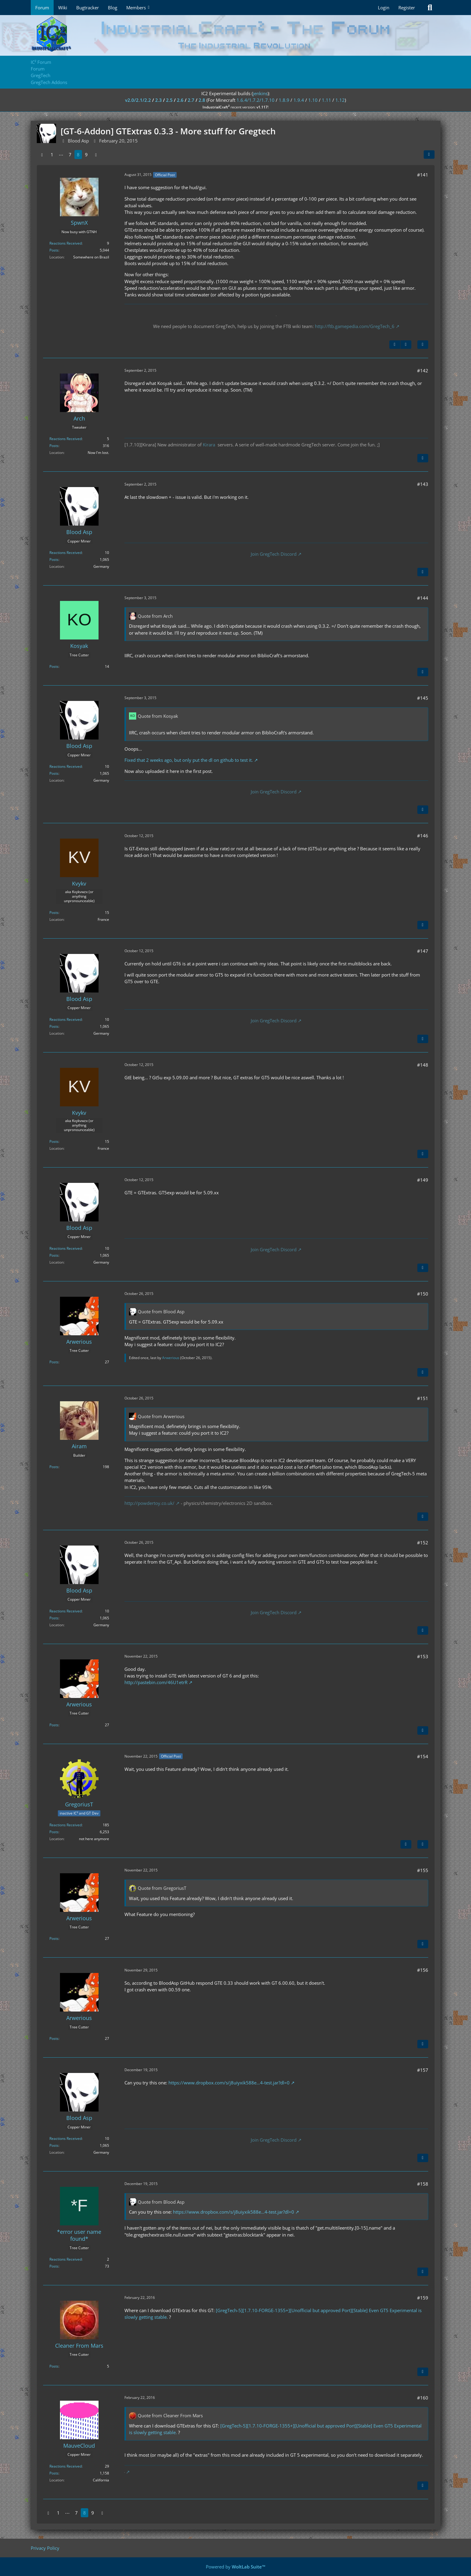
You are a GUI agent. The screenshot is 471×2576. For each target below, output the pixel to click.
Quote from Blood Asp (161, 1311)
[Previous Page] (42, 154)
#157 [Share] (422, 2070)
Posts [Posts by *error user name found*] (53, 2266)
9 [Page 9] (86, 155)
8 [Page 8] (78, 155)
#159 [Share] (422, 2298)
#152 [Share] (422, 1543)
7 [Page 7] (70, 155)
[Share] (429, 154)
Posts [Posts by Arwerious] (53, 1362)
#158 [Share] (422, 2184)
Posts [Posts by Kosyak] (53, 666)
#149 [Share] (422, 1180)
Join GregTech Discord (274, 554)
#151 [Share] (422, 1398)
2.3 (158, 100)
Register (406, 8)
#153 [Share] (422, 1656)
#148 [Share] (422, 1065)
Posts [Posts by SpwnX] (53, 250)
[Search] (430, 7)
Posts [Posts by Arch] (53, 445)
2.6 (180, 100)
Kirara (209, 445)
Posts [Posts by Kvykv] (53, 912)
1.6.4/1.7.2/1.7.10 (256, 100)
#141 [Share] (422, 175)
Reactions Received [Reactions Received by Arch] (65, 438)
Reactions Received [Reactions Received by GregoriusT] (65, 1824)
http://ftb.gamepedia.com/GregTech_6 (354, 326)
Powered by (235, 2567)
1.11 (326, 100)
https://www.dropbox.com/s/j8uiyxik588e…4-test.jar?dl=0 (229, 2083)
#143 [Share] (422, 484)
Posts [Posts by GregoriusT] (53, 1831)
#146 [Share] (422, 836)
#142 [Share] (422, 370)
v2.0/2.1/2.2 (138, 100)
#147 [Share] (422, 951)
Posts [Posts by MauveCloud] (53, 2473)
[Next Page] (96, 154)
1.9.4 (299, 100)
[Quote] (422, 344)
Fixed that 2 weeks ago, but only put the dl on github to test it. (188, 760)
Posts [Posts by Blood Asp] (53, 559)
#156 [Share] (422, 1970)
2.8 (202, 100)
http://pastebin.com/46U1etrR (155, 1682)
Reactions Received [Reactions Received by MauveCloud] (65, 2466)
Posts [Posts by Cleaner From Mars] (53, 2366)
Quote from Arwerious (161, 1416)
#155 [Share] (422, 1870)
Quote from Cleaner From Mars (170, 2415)
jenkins (260, 93)
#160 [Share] (422, 2398)
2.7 (191, 100)
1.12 (340, 100)
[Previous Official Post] (394, 344)
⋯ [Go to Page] (61, 155)
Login (383, 8)
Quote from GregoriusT (162, 1888)
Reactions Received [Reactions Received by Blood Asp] (65, 552)
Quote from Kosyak (158, 716)
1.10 (313, 100)
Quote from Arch (155, 616)
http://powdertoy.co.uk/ (149, 1503)
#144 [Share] (422, 598)
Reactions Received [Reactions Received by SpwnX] (65, 243)
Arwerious (170, 1357)
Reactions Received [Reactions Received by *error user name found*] (65, 2259)
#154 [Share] (422, 1756)
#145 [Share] (422, 698)
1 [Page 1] (52, 155)
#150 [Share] (422, 1294)
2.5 (169, 100)
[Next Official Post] (405, 344)
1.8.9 (284, 100)
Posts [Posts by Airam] (53, 1466)
